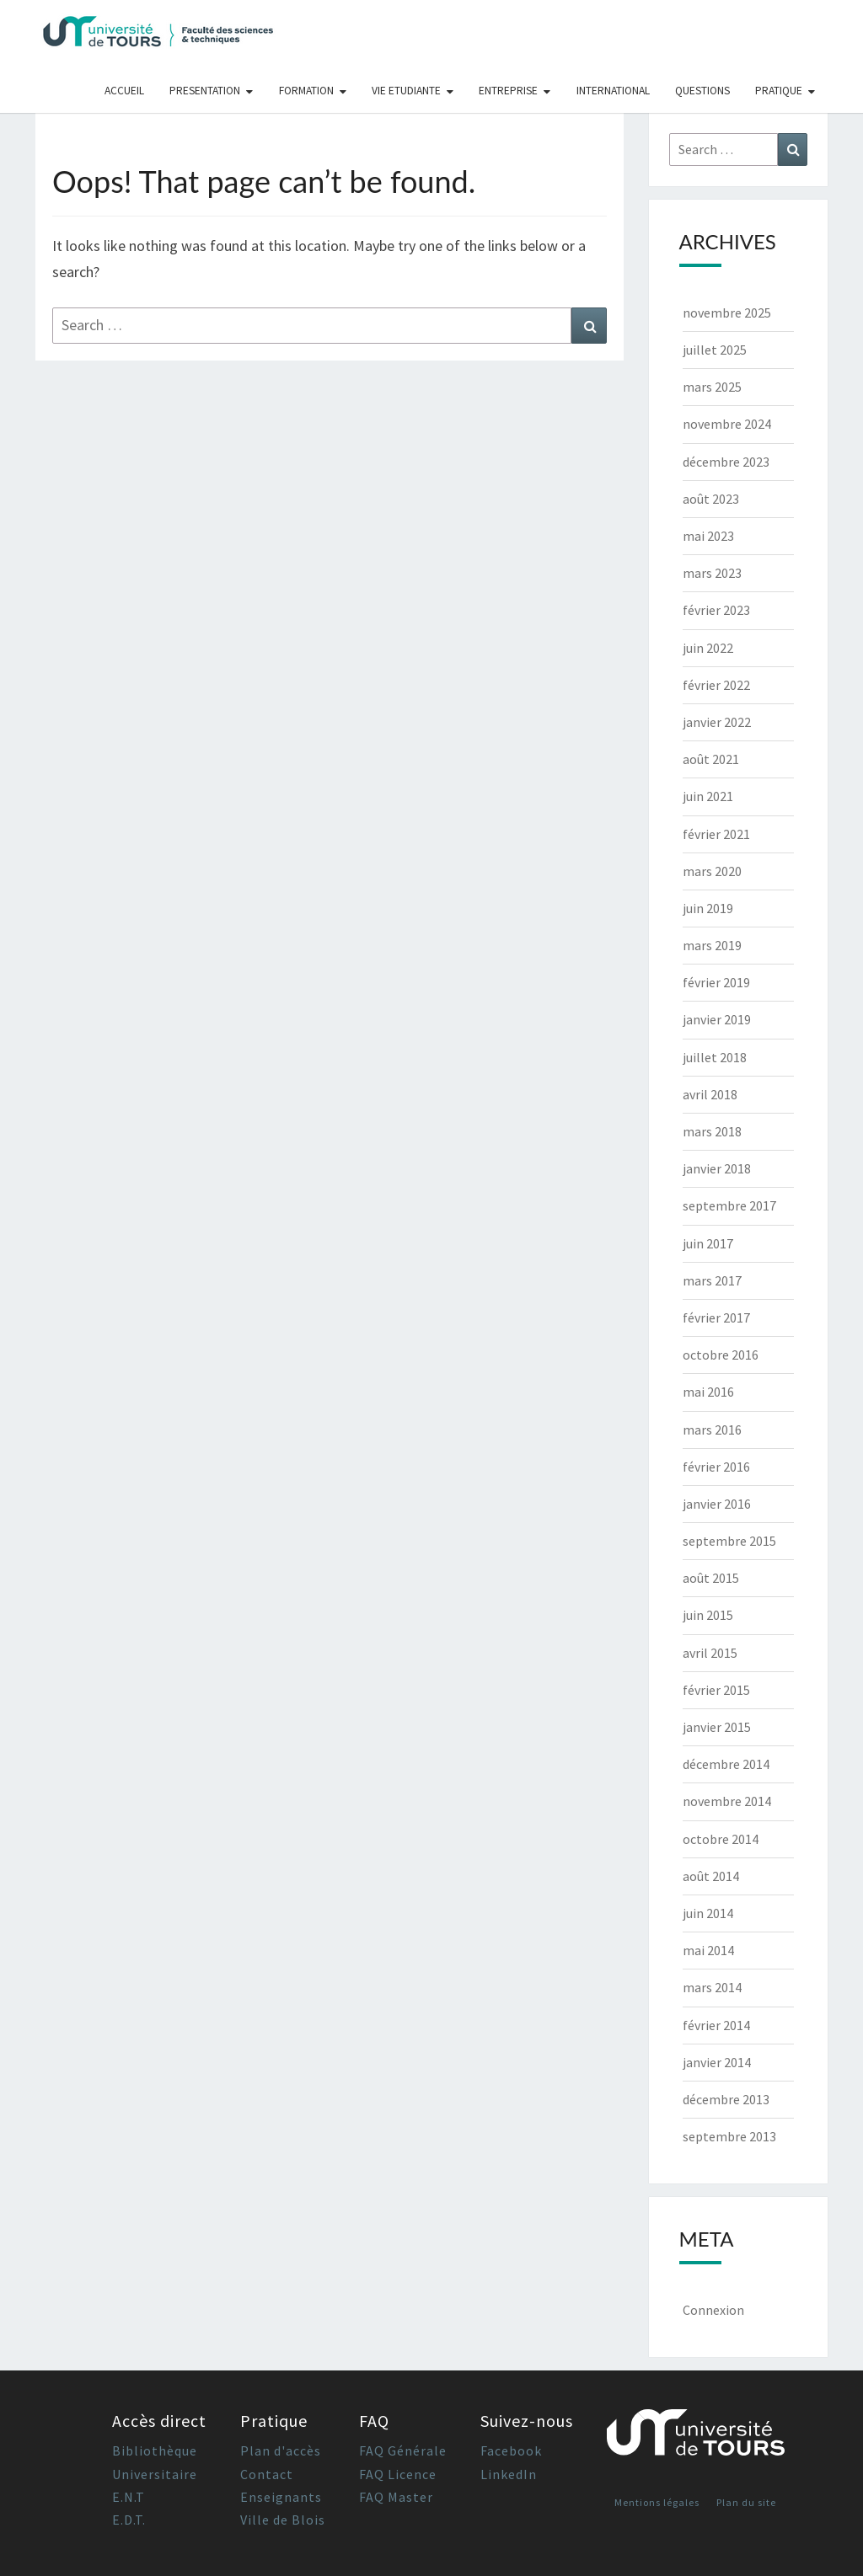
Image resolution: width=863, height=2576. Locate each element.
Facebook (511, 2450)
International (613, 90)
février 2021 (716, 834)
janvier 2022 (717, 721)
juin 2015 (708, 1614)
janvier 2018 (717, 1168)
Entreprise (508, 90)
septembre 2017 (729, 1205)
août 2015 (711, 1577)
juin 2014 (708, 1913)
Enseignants (281, 2496)
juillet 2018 (715, 1057)
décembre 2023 (726, 461)
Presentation (204, 90)
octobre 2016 (720, 1354)
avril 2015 (710, 1652)
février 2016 (716, 1466)
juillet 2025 (715, 349)
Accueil (124, 90)
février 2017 (716, 1317)
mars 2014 (712, 1987)
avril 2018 (710, 1094)
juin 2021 (708, 796)
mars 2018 (712, 1131)
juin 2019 (708, 908)
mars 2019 (712, 945)
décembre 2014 (726, 1764)
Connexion (713, 2309)
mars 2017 (712, 1280)
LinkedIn (508, 2474)
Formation (306, 90)
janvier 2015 (717, 1726)
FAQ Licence (398, 2474)
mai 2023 (708, 535)
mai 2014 (708, 1950)
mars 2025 (712, 386)
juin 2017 (708, 1243)
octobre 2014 (720, 1838)
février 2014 (716, 2025)
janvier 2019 (717, 1019)
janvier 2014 (717, 2062)
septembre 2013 (729, 2136)
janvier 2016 (717, 1503)
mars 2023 (712, 572)
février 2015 (716, 1689)
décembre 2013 (726, 2099)
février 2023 (716, 609)
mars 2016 (712, 1429)
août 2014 (711, 1876)
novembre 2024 (727, 423)
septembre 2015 (729, 1540)
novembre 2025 (727, 312)
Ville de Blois (282, 2519)
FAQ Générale (403, 2450)
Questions (702, 90)
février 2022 (716, 684)
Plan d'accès (280, 2450)
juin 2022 (708, 647)
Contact (266, 2474)
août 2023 (711, 498)
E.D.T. (129, 2519)
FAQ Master (396, 2496)
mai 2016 (708, 1391)
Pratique (778, 90)
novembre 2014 (727, 1801)
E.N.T (128, 2496)
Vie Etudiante (406, 90)
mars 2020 (712, 871)
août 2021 (711, 759)
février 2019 (716, 982)
